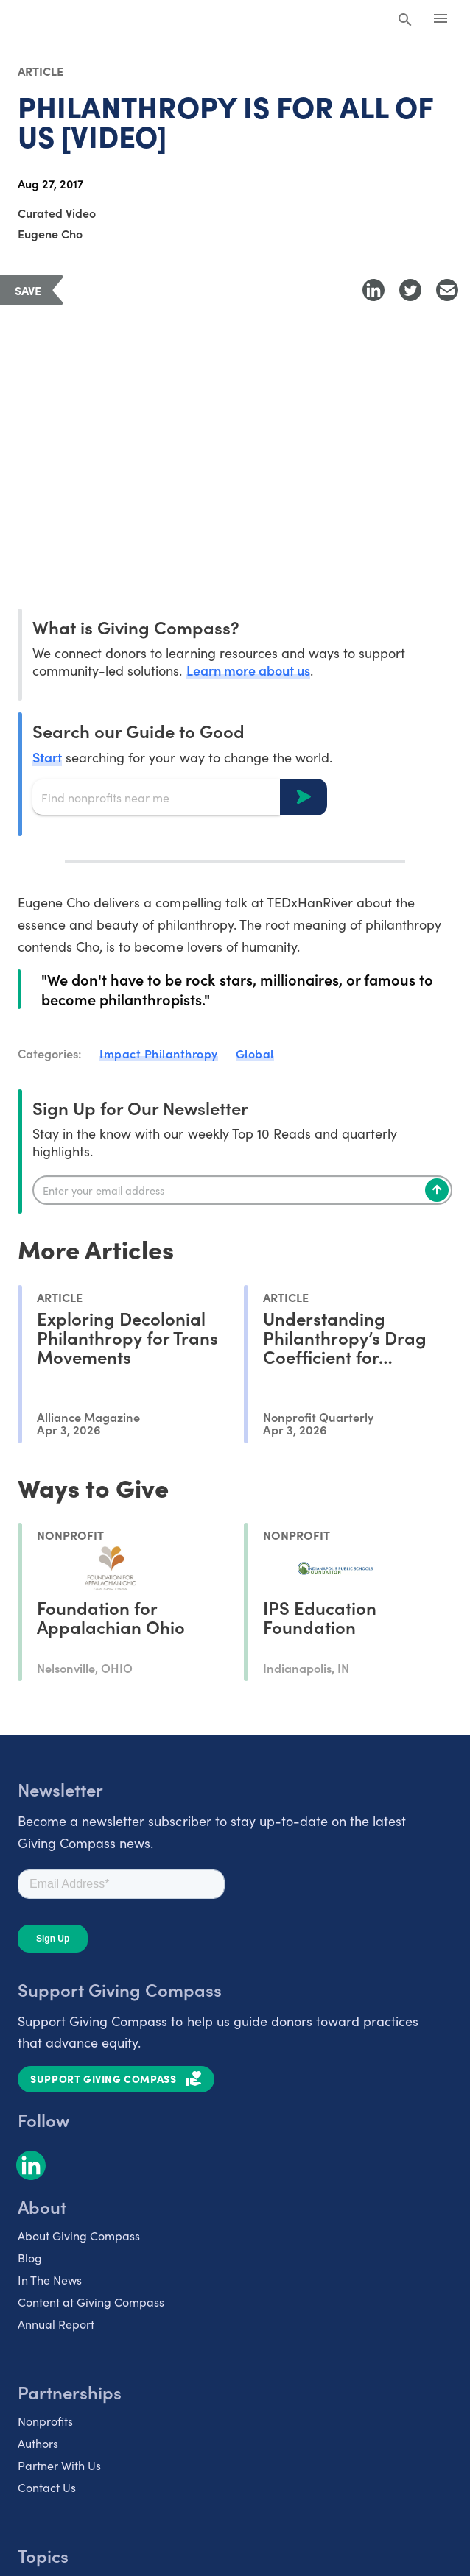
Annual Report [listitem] (56, 2324)
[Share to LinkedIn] (373, 290)
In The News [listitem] (50, 2279)
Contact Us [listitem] (47, 2487)
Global (255, 1053)
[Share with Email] (447, 290)
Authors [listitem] (38, 2443)
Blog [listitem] (30, 2257)
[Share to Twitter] (410, 290)
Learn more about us (248, 670)
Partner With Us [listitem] (59, 2465)
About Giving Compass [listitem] (79, 2235)
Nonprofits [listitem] (45, 2421)
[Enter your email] (242, 1190)
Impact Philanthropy (158, 1053)
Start (47, 757)
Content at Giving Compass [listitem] (91, 2302)
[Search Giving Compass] (405, 20)
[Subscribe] (437, 1190)
